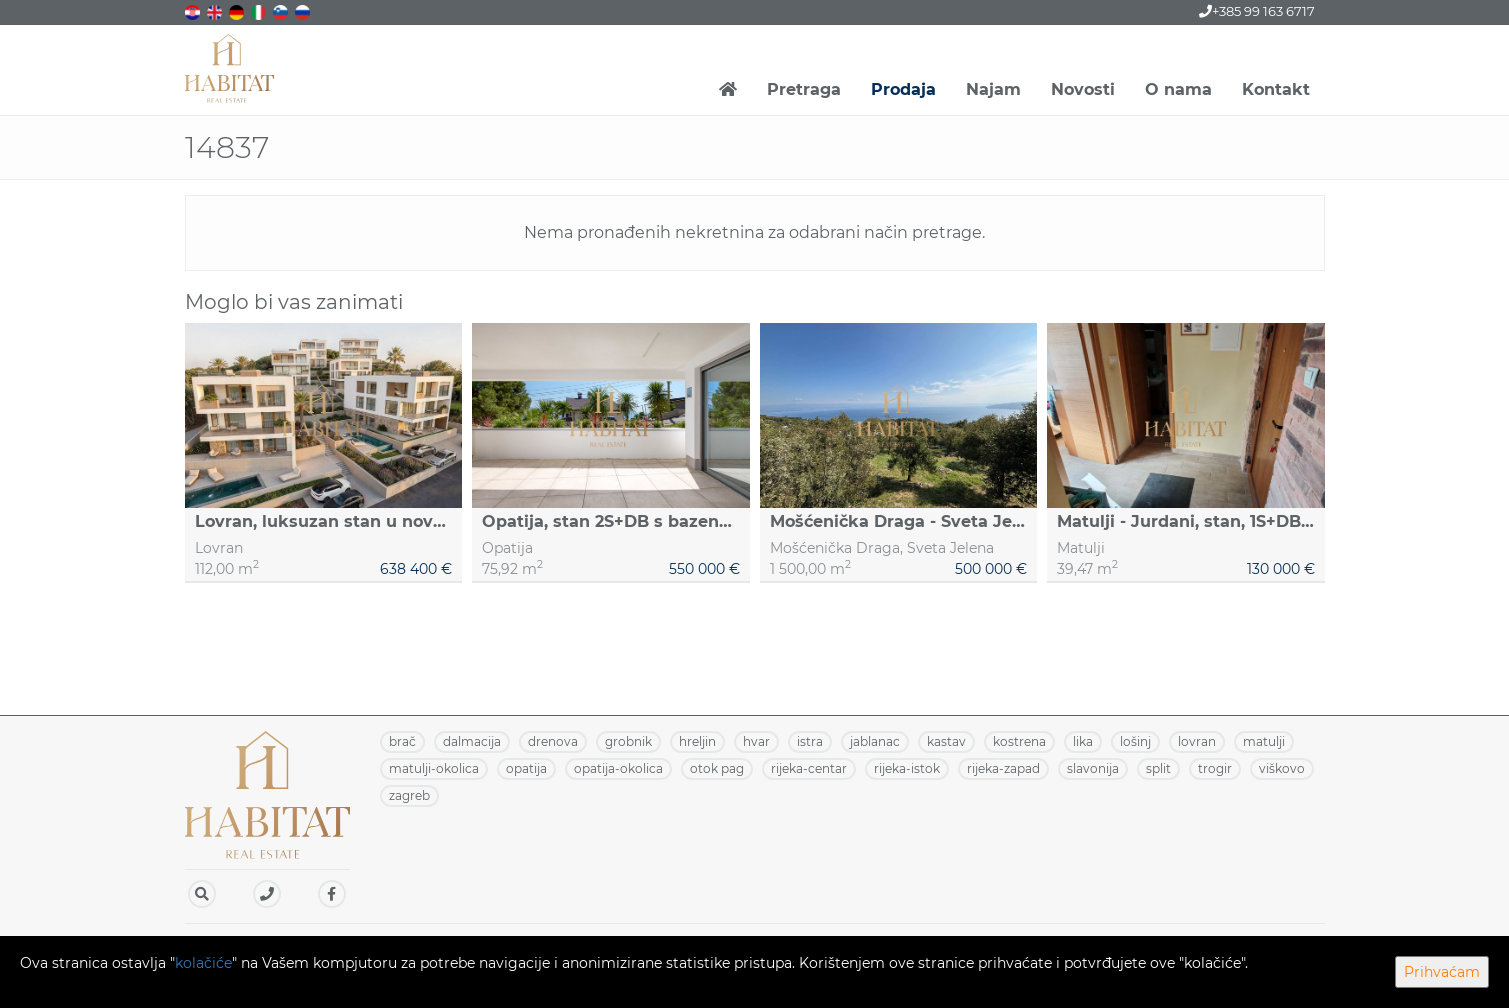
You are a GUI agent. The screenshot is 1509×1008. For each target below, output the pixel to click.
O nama (1178, 89)
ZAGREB (409, 795)
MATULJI (1264, 741)
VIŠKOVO (1282, 768)
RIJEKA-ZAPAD (1003, 768)
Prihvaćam (1442, 972)
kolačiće (203, 963)
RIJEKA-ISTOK (907, 768)
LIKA (1083, 741)
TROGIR (1215, 768)
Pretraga (804, 89)
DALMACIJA (472, 741)
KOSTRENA (1019, 741)
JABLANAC (875, 741)
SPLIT (1158, 768)
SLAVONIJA (1093, 768)
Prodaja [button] (903, 89)
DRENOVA (553, 741)
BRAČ (402, 741)
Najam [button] (993, 89)
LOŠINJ (1135, 741)
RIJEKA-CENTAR (809, 768)
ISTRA (810, 741)
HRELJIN (697, 741)
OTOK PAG (717, 768)
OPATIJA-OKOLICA (618, 768)
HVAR (756, 741)
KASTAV (946, 741)
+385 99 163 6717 (1257, 11)
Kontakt (1276, 89)
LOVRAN (1197, 741)
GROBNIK (628, 741)
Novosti (1083, 89)
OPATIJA (526, 768)
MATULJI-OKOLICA (434, 768)
